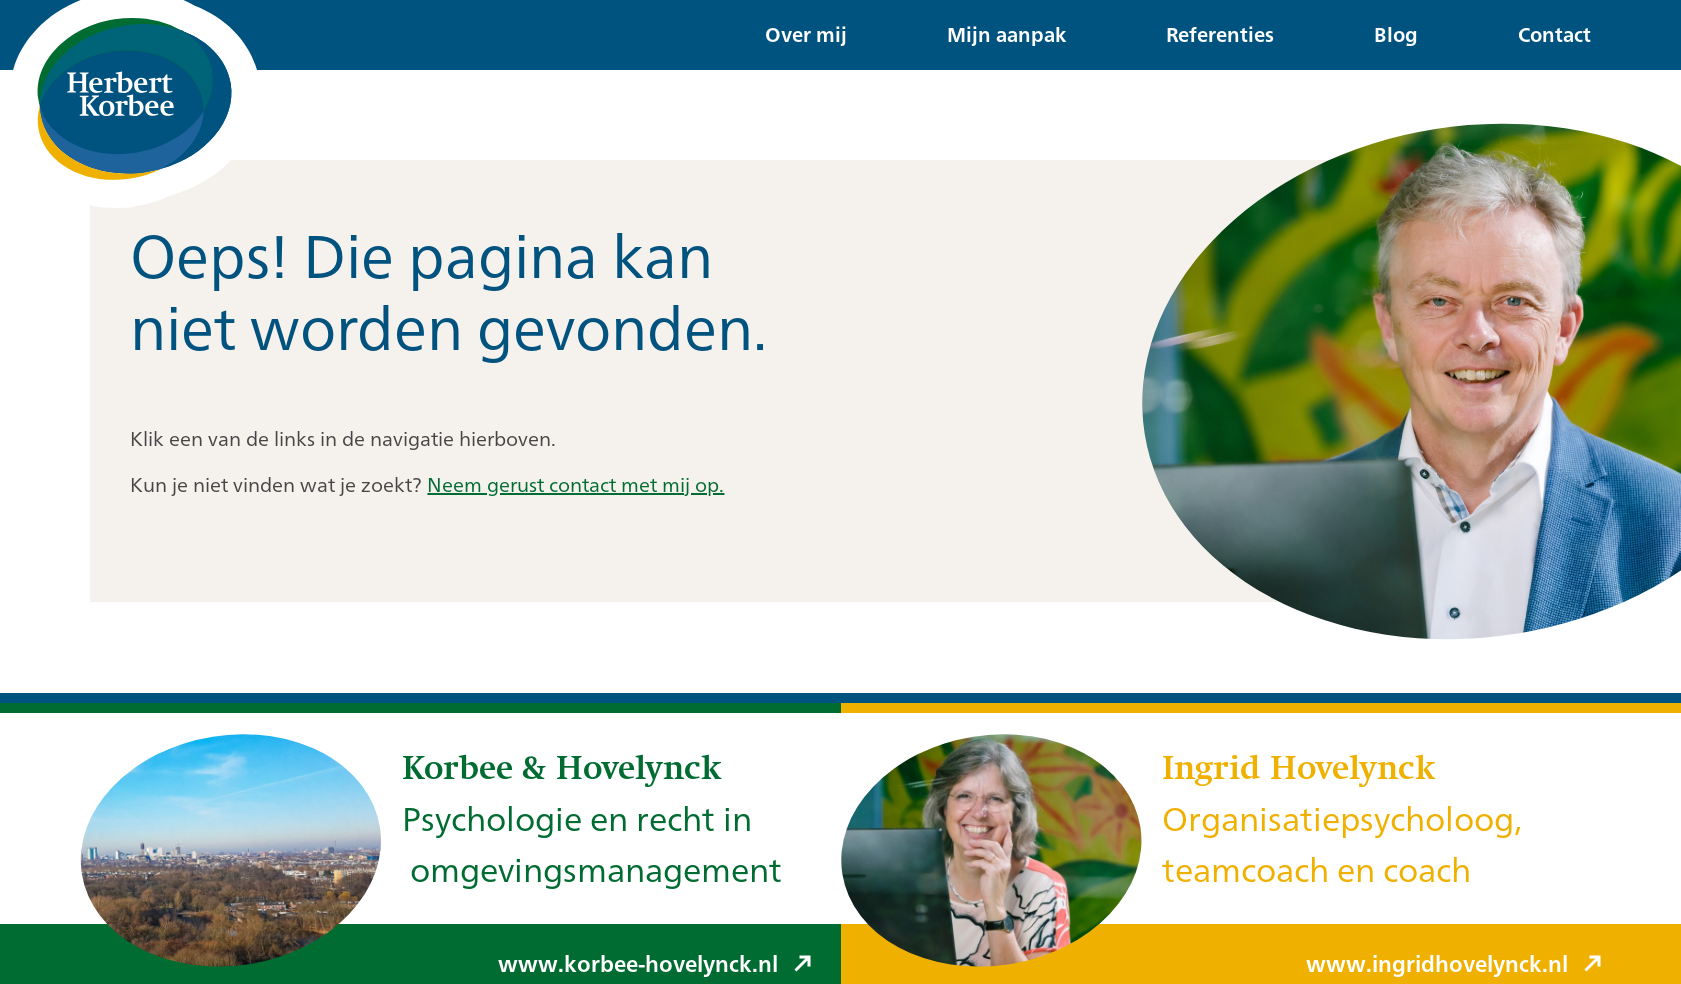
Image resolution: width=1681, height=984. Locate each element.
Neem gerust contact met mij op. (575, 484)
